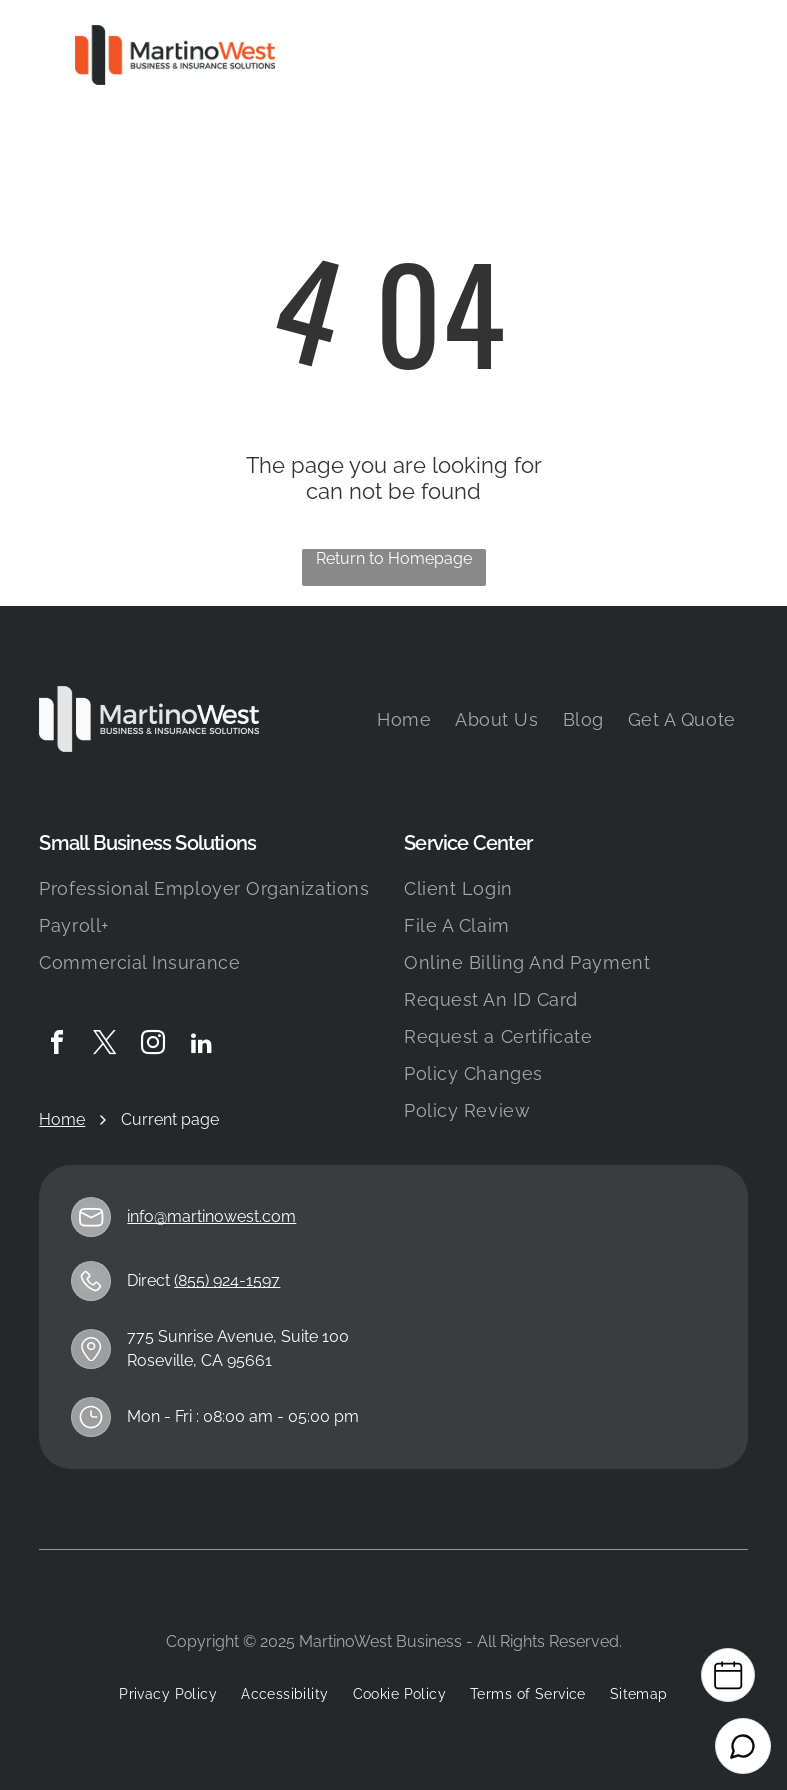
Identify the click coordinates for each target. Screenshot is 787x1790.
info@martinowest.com (211, 1216)
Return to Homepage (394, 558)
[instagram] (153, 1045)
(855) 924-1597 (227, 1280)
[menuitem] (404, 719)
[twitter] (105, 1045)
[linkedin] (201, 1045)
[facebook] (57, 1045)
